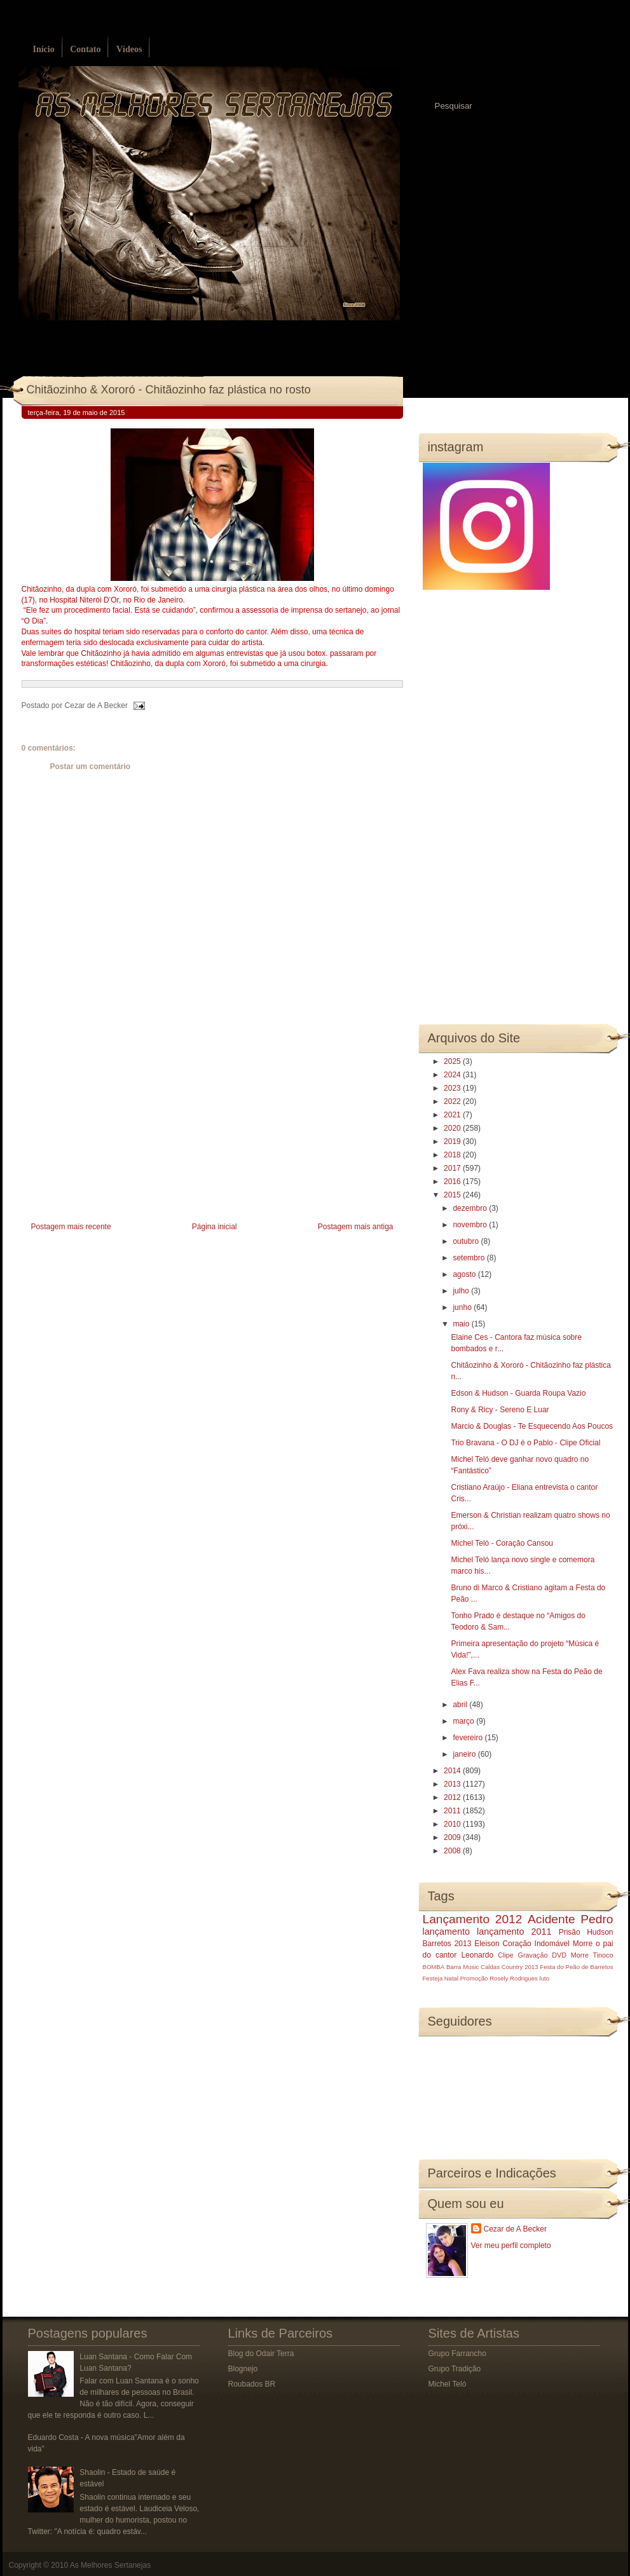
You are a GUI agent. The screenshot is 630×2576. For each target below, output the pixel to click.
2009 (453, 1837)
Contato (85, 49)
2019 (453, 1141)
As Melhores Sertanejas (110, 2565)
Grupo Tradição (454, 2368)
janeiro (465, 1754)
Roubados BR (252, 2384)
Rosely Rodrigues (514, 1978)
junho (463, 1307)
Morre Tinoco (592, 1955)
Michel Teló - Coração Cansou (502, 1543)
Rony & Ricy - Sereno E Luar (500, 1409)
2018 (453, 1154)
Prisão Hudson (586, 1932)
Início (44, 49)
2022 (453, 1101)
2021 (453, 1114)
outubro (467, 1241)
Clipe (506, 1955)
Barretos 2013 (447, 1943)
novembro (471, 1224)
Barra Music (462, 1966)
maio (462, 1323)
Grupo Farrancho (457, 2353)
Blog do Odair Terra (261, 2353)
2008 (453, 1850)
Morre (582, 1943)
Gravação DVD (542, 1955)
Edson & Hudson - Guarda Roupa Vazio (518, 1393)
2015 (453, 1194)
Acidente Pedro (570, 1919)
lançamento (446, 1931)
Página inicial (214, 1226)
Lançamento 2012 (473, 1919)
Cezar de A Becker (515, 2229)
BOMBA (434, 1966)
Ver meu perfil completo (511, 2245)
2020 (453, 1128)
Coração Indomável (536, 1943)
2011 (453, 1810)
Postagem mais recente (71, 1226)
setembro (469, 1257)
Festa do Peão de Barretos (576, 1966)
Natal (451, 1978)
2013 (453, 1784)
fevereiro (468, 1737)
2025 (453, 1061)
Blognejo (243, 2368)
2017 (453, 1168)
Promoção (474, 1978)
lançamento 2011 (514, 1931)
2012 (453, 1797)
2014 (453, 1770)
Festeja (432, 1978)
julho (462, 1290)
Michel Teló (447, 2384)
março (464, 1721)
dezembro (471, 1208)
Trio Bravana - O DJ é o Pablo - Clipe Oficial (525, 1442)
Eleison (486, 1943)
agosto (465, 1274)
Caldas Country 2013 (509, 1966)
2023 (453, 1088)
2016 (453, 1181)
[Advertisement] (117, 1129)
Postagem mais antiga (356, 1226)
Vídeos (129, 49)
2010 (453, 1824)
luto (544, 1978)
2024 (453, 1074)
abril (461, 1704)
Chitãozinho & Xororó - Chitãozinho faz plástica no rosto (169, 389)
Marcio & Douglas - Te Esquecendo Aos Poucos (532, 1426)
